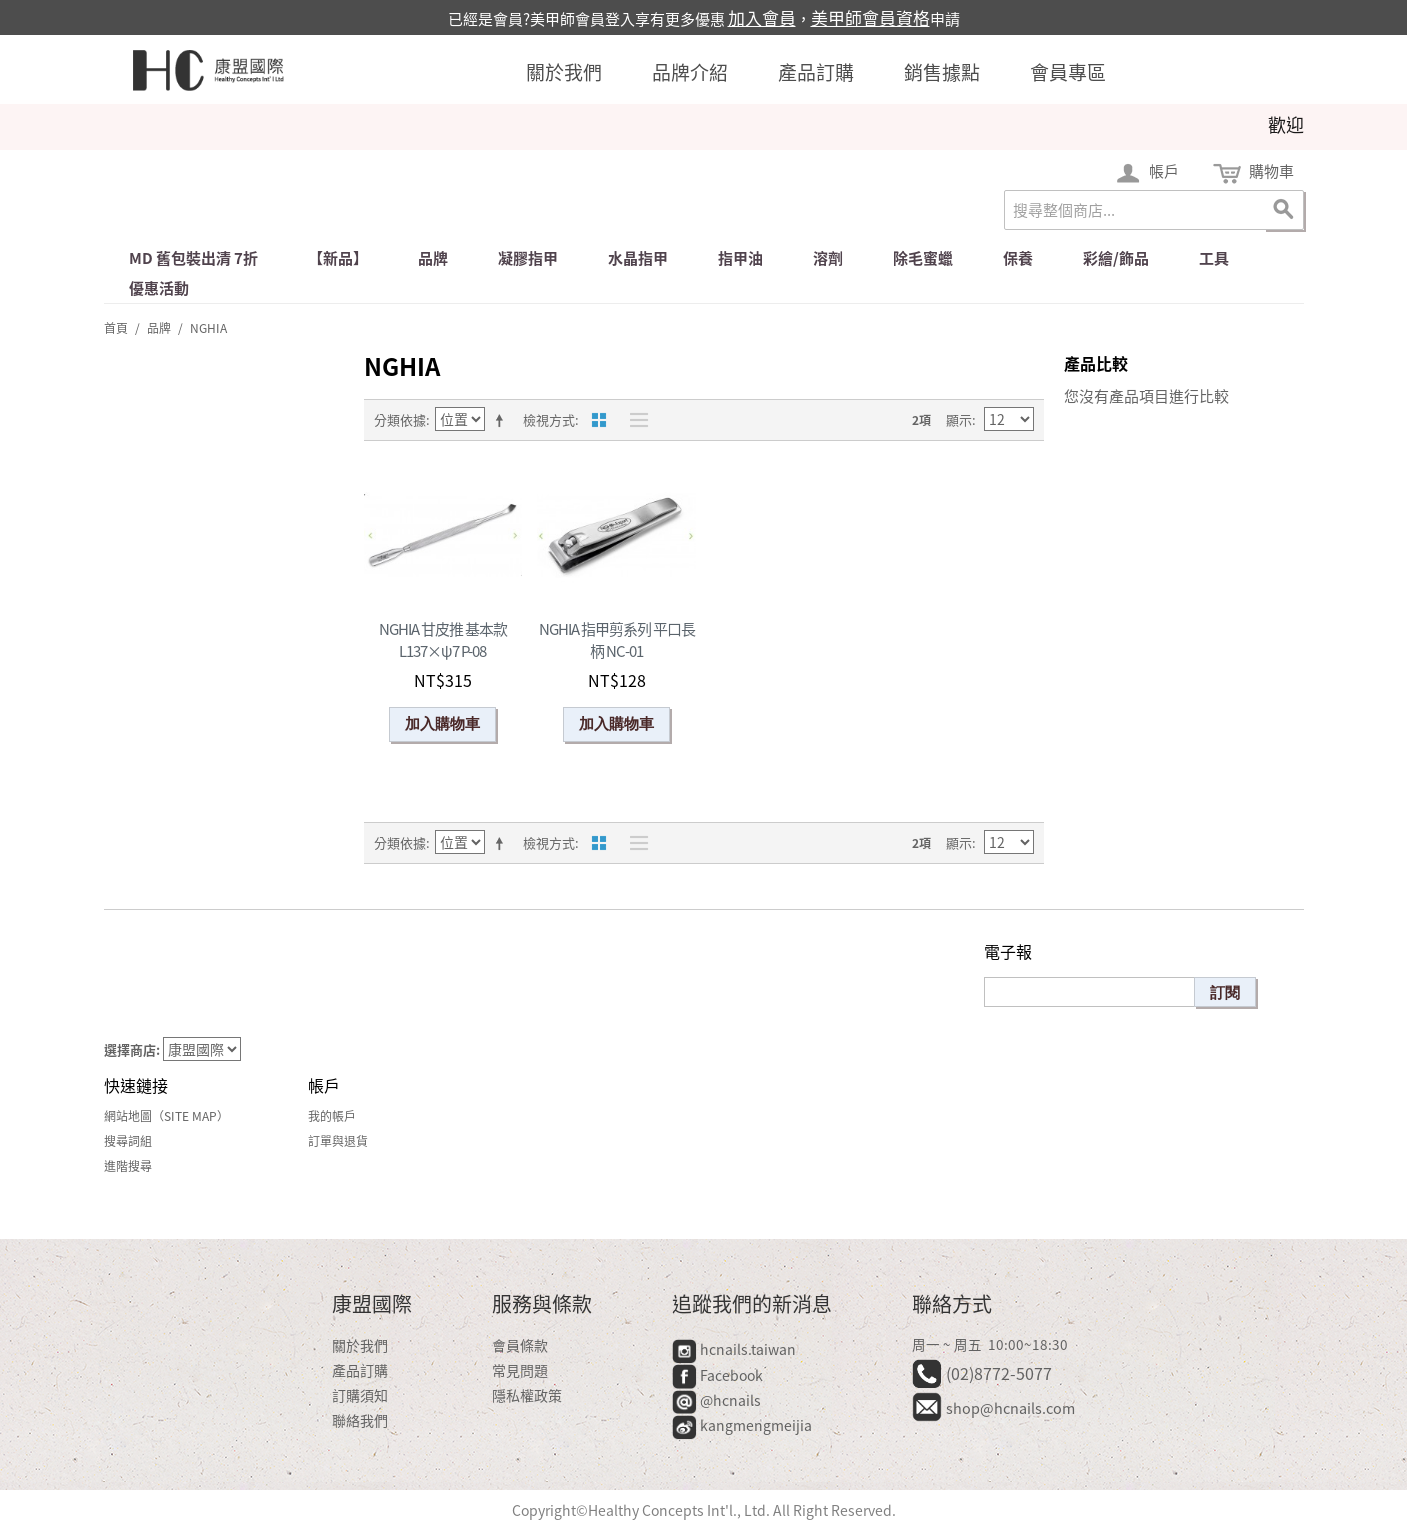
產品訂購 (816, 72)
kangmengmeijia (742, 1425)
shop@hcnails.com (1010, 1408)
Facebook (719, 1375)
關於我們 (564, 72)
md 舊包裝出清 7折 (193, 258)
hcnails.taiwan (734, 1349)
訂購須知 (360, 1395)
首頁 (116, 328)
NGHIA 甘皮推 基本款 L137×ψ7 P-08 (443, 640)
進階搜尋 (128, 1166)
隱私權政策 (527, 1395)
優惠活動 (159, 288)
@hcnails (716, 1400)
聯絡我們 (360, 1420)
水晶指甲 (638, 258)
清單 (634, 420)
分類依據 (400, 419)
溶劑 (828, 258)
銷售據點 (942, 72)
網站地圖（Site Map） (166, 1116)
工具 (1214, 258)
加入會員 (762, 17)
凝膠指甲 (528, 258)
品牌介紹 (690, 72)
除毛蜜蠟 (923, 258)
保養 (1018, 258)
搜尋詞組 (128, 1141)
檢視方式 (549, 419)
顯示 (959, 419)
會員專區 (1068, 72)
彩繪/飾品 (1116, 258)
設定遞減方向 (503, 420)
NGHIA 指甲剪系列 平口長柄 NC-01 (617, 640)
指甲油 (740, 258)
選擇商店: (132, 1049)
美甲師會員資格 (870, 17)
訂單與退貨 (338, 1141)
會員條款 (520, 1345)
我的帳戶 (332, 1116)
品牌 (433, 258)
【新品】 (338, 258)
